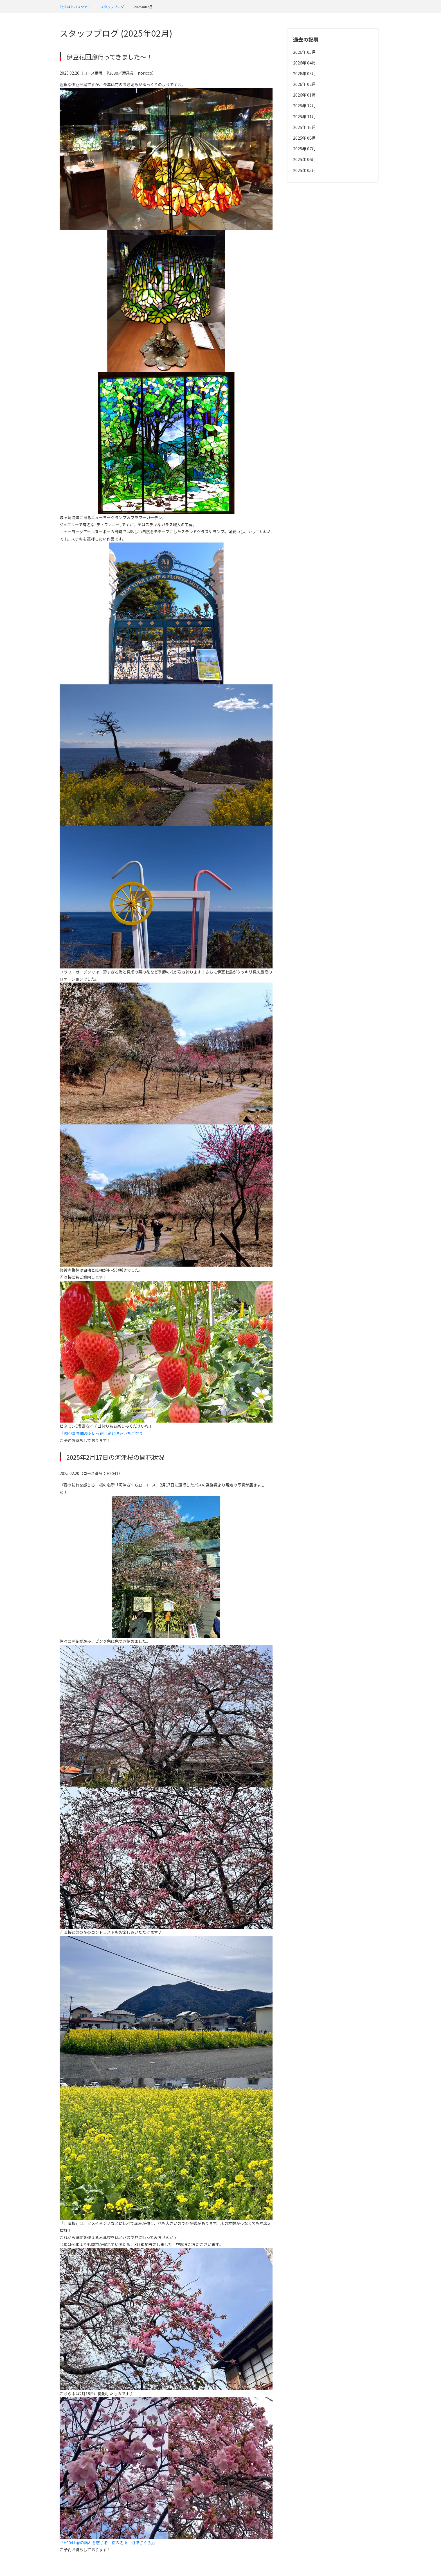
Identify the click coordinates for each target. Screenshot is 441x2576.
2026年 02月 (304, 84)
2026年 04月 (304, 63)
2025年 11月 (304, 116)
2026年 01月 (304, 95)
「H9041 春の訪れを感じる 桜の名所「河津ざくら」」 (108, 2542)
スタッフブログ (112, 6)
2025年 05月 (304, 170)
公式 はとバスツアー (75, 6)
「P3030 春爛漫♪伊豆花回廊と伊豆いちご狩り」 (103, 1433)
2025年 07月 (304, 148)
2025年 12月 (304, 105)
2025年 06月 (304, 159)
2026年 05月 (304, 52)
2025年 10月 (304, 127)
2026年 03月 (304, 73)
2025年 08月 (304, 138)
